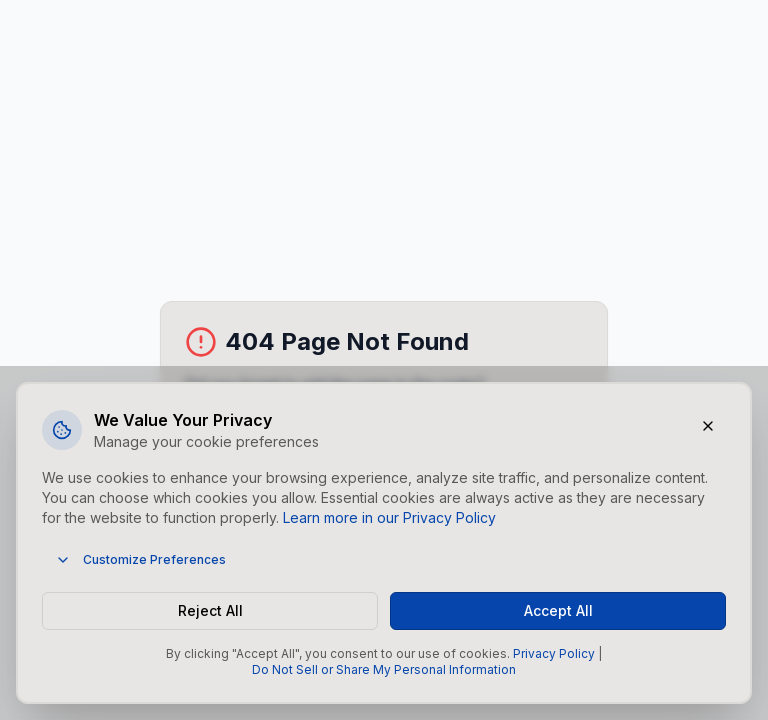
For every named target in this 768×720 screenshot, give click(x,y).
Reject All (210, 610)
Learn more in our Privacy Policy (389, 517)
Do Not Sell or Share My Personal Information (384, 669)
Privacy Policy (554, 653)
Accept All (558, 610)
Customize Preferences (140, 560)
